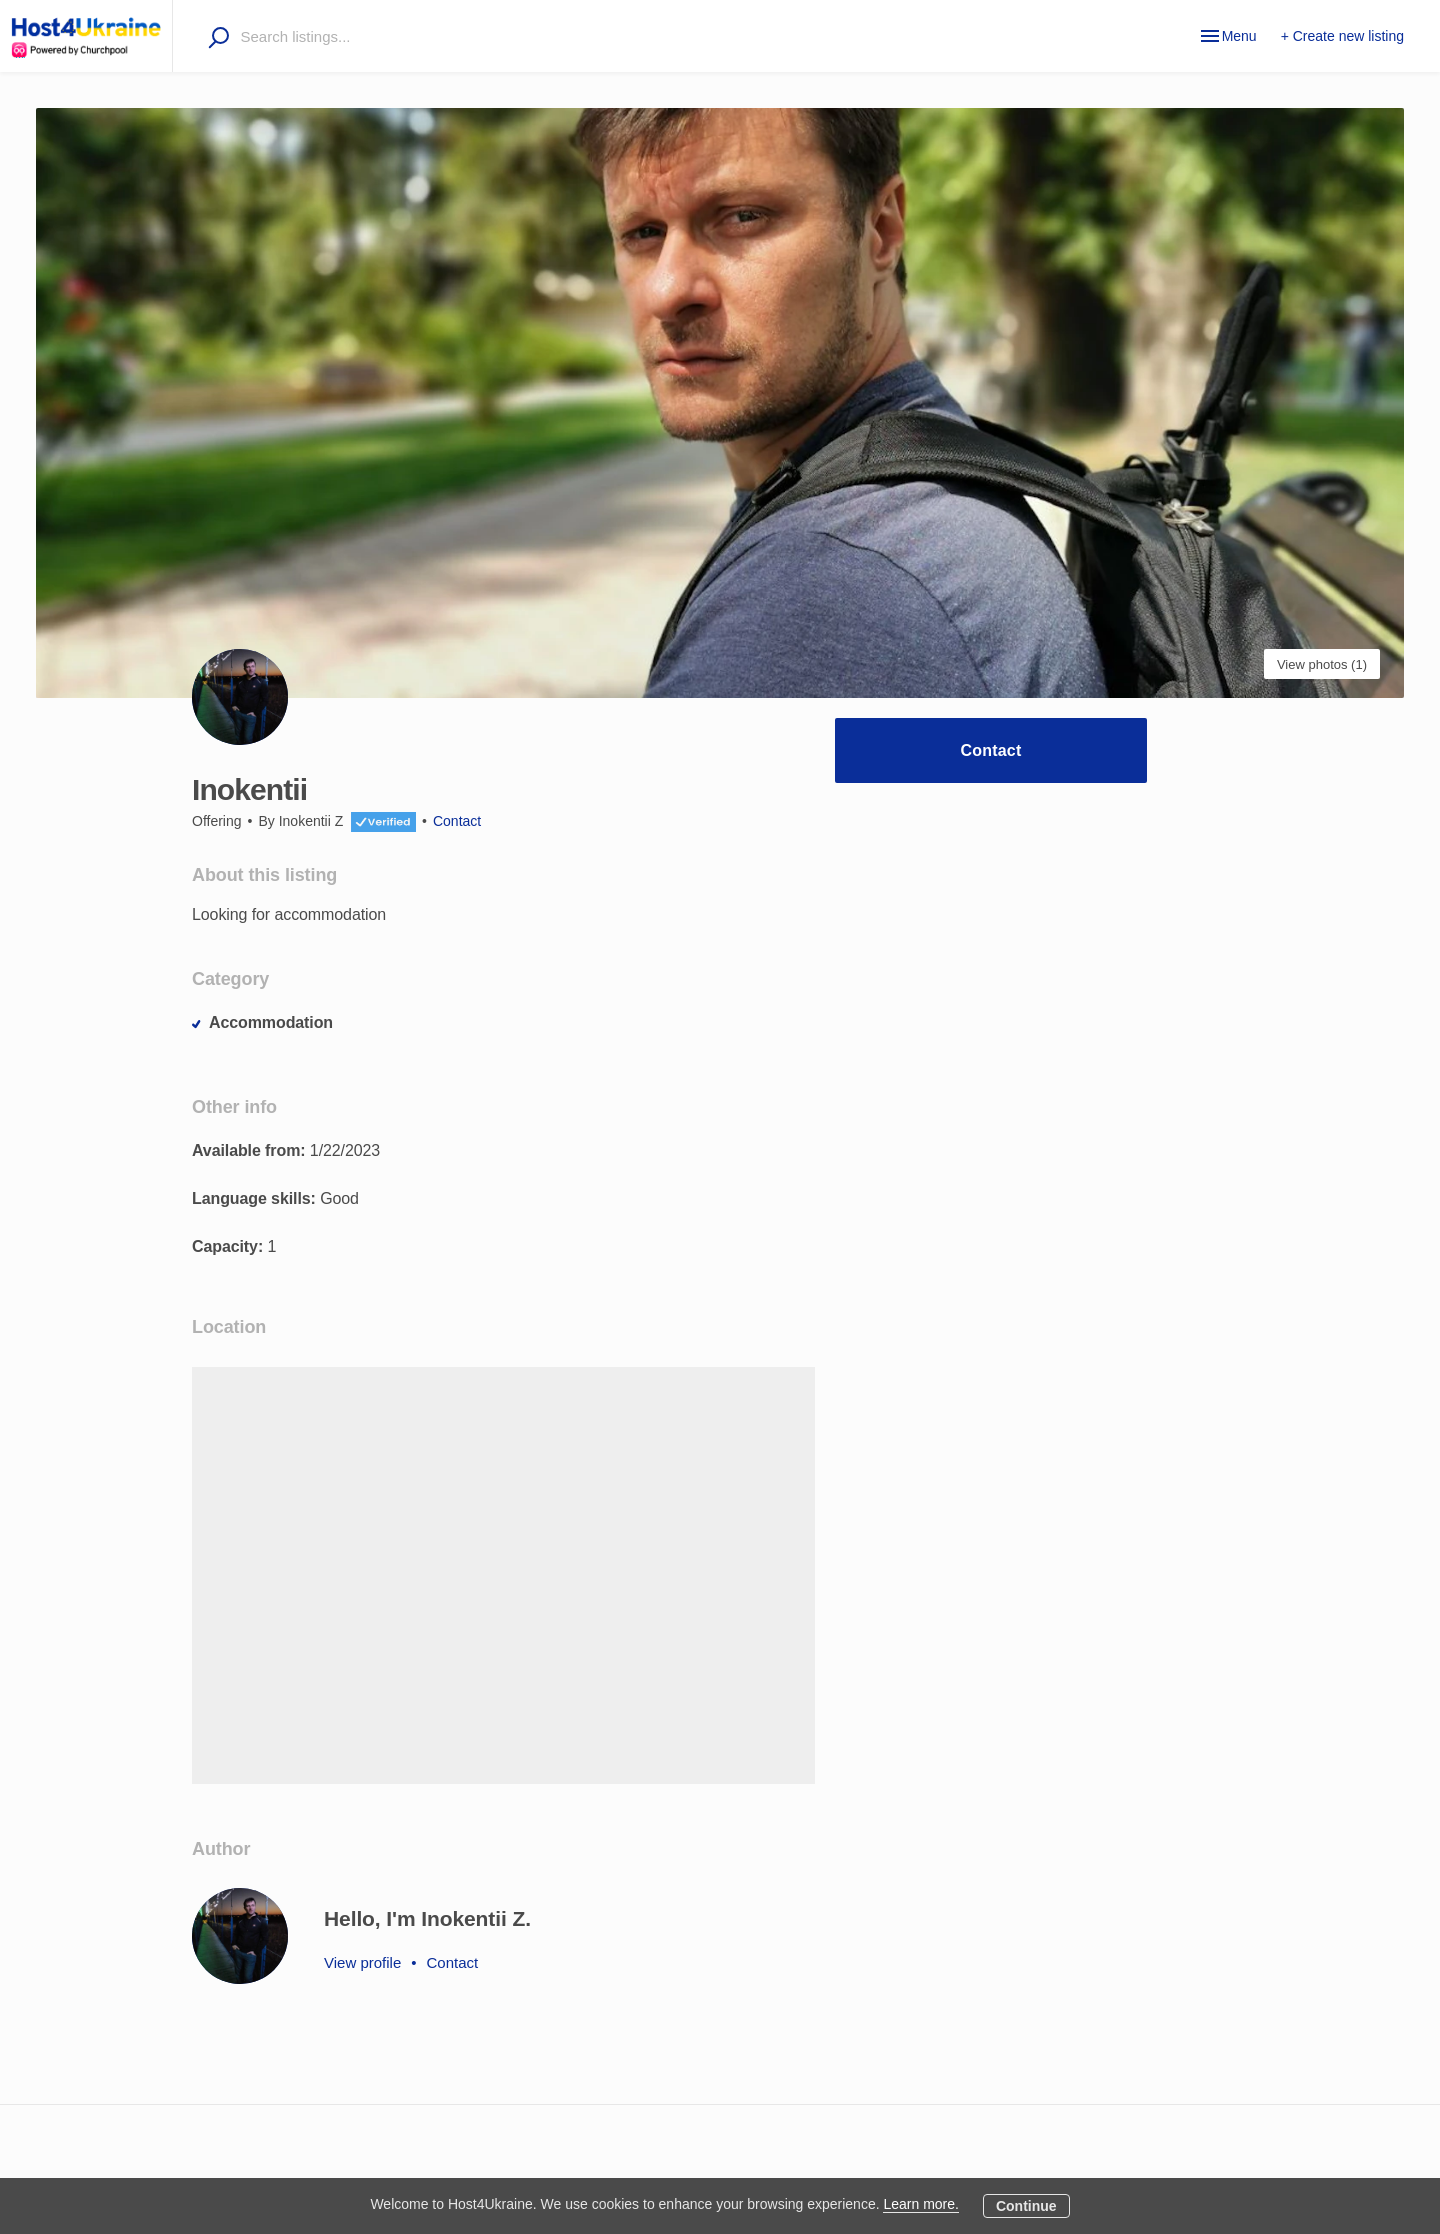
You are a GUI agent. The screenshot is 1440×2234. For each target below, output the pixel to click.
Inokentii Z (311, 821)
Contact (991, 750)
